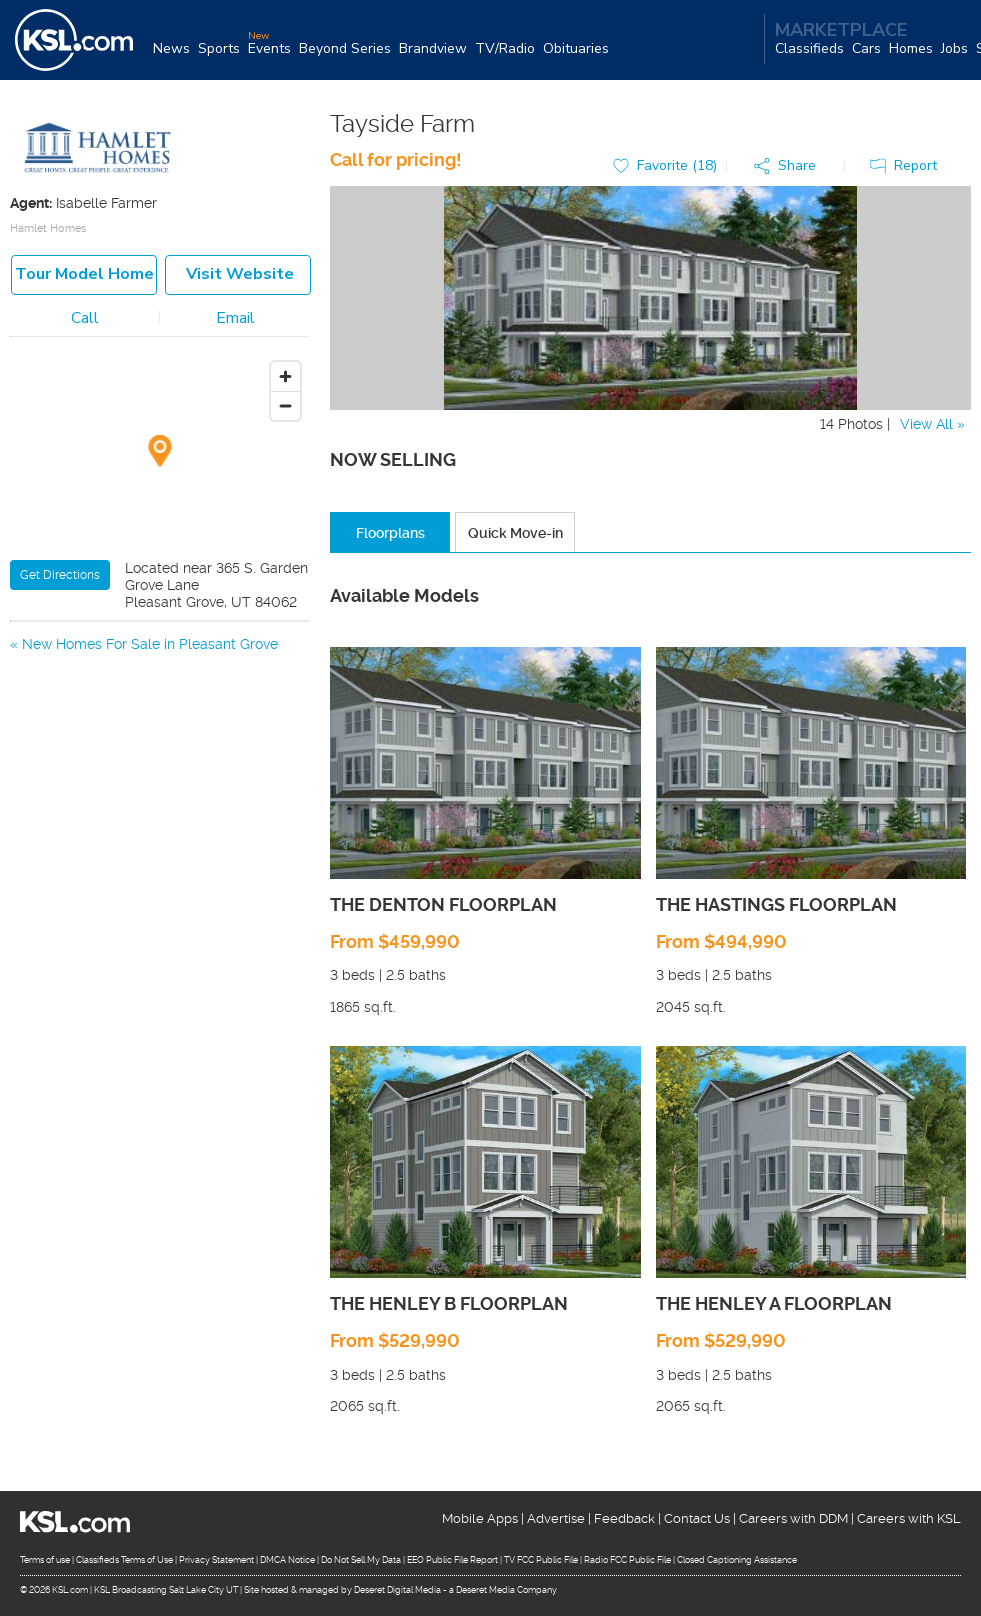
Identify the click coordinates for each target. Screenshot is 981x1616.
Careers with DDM (793, 1518)
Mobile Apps (480, 1518)
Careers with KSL (909, 1518)
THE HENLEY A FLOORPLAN (774, 1303)
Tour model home (84, 274)
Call (85, 318)
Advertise (556, 1518)
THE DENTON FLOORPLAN (443, 904)
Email (235, 318)
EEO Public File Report (452, 1560)
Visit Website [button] (240, 274)
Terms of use (45, 1560)
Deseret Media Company (506, 1590)
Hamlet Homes (48, 228)
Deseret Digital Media (397, 1590)
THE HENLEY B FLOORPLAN (449, 1303)
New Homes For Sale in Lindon (122, 669)
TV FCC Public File (541, 1560)
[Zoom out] (285, 405)
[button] (790, 166)
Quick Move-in (515, 533)
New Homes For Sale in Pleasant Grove (150, 644)
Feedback (624, 1518)
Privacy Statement (216, 1560)
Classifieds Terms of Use (124, 1560)
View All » (932, 424)
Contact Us (697, 1518)
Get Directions (60, 575)
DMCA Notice (287, 1560)
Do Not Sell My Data (361, 1560)
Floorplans (390, 533)
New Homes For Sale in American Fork (147, 694)
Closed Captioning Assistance (737, 1560)
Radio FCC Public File (627, 1560)
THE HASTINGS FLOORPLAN (776, 904)
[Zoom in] (285, 376)
